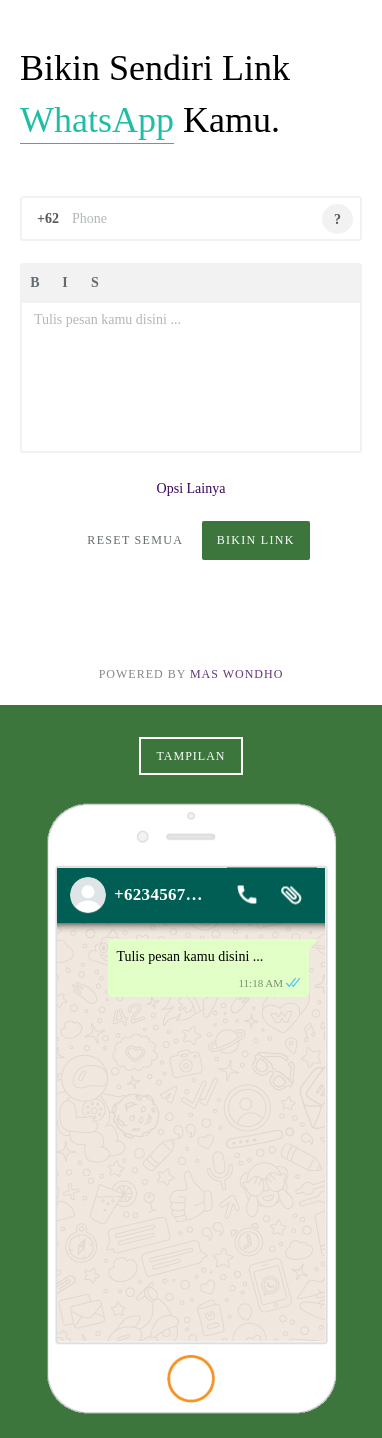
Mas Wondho (236, 674)
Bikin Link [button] (256, 540)
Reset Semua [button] (135, 540)
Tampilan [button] (190, 756)
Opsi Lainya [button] (191, 488)
